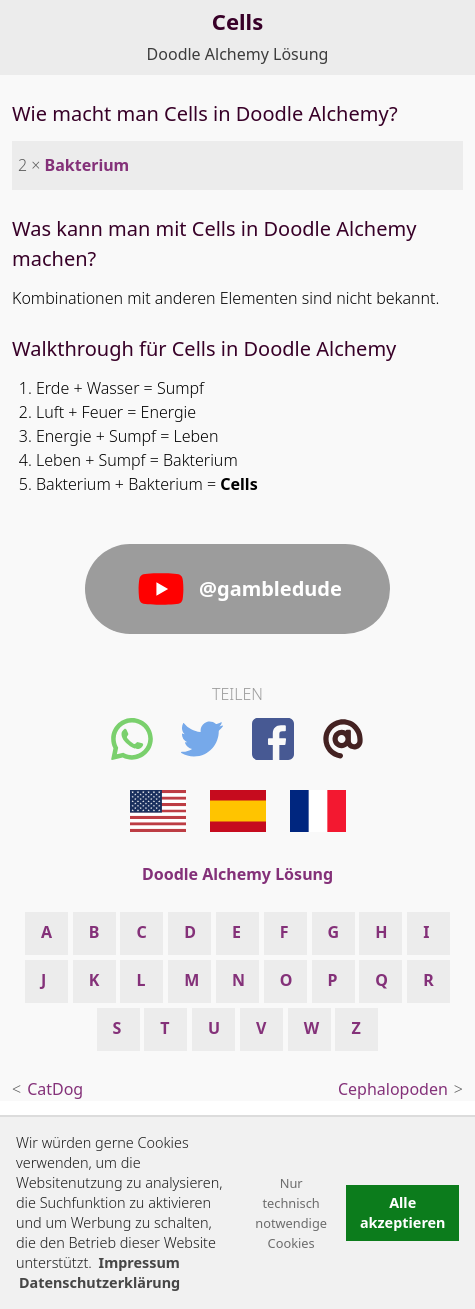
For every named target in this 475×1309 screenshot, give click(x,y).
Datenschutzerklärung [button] (99, 1282)
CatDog (55, 1089)
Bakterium (87, 165)
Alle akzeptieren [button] (403, 1212)
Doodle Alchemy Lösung (238, 54)
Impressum (139, 1262)
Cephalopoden (393, 1089)
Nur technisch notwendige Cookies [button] (291, 1213)
